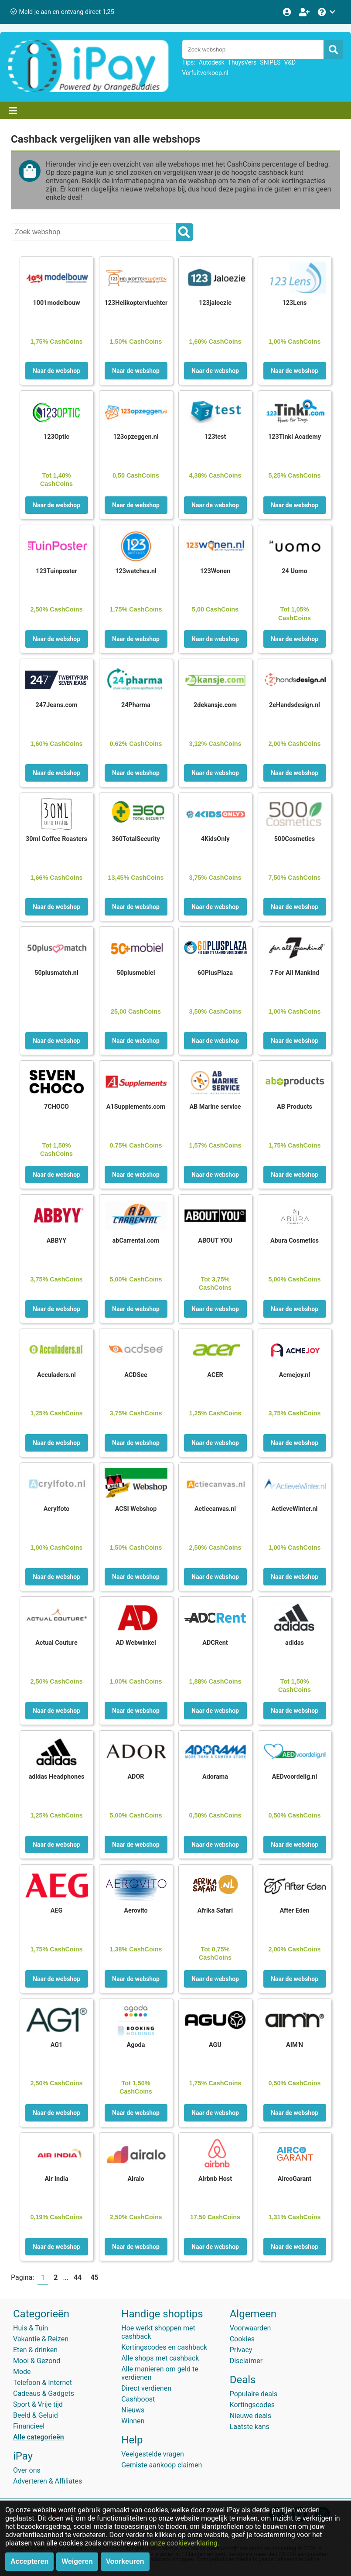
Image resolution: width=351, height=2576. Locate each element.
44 (78, 2277)
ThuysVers (242, 62)
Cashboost (138, 2399)
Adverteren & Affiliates (47, 2481)
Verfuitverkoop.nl (205, 72)
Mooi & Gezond (36, 2361)
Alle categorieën (38, 2437)
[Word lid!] (305, 12)
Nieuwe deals (250, 2416)
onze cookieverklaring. (184, 2543)
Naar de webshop (56, 370)
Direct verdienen (146, 2388)
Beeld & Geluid (35, 2415)
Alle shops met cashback (160, 2358)
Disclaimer (246, 2361)
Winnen (132, 2421)
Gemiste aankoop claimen (161, 2465)
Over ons (27, 2470)
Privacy (241, 2350)
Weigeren (77, 2561)
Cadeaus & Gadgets (43, 2393)
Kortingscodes (252, 2405)
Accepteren (29, 2561)
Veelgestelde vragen (152, 2454)
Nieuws (132, 2410)
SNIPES (270, 62)
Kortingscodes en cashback (164, 2347)
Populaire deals (254, 2394)
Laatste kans (249, 2426)
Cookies (242, 2339)
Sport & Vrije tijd (38, 2404)
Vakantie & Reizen (40, 2339)
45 (94, 2277)
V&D (290, 62)
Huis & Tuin (30, 2328)
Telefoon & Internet (42, 2382)
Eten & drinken (35, 2350)
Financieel (28, 2426)
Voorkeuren (125, 2561)
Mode (22, 2372)
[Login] (288, 12)
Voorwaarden (250, 2328)
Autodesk (212, 62)
